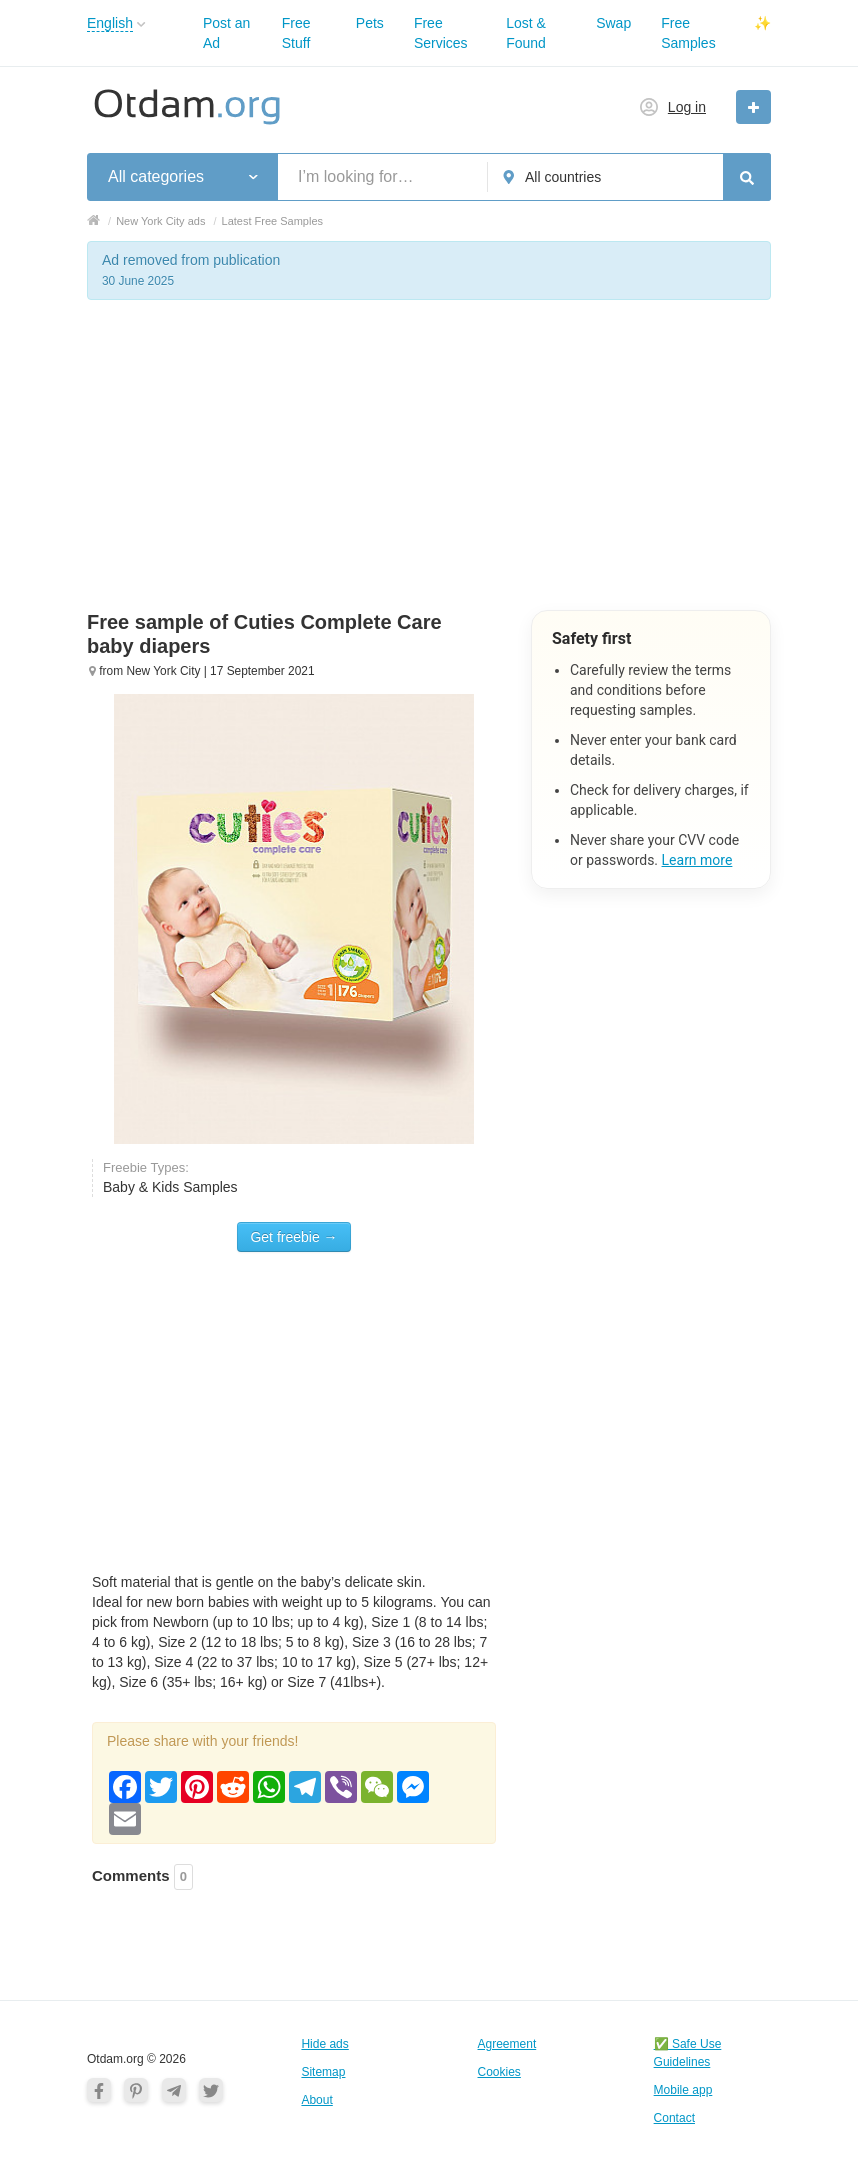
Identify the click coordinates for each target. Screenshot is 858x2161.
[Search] (747, 177)
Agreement (507, 2044)
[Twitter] (211, 2090)
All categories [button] (156, 176)
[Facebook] (99, 2090)
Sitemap (323, 2072)
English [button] (110, 23)
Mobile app (683, 2090)
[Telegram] (174, 2090)
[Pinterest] (136, 2090)
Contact (674, 2118)
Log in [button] (687, 107)
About (316, 2100)
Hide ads (324, 2044)
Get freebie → (293, 1237)
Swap (613, 23)
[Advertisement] (429, 470)
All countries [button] (563, 177)
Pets (370, 23)
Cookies (499, 2072)
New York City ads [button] (160, 221)
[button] (141, 24)
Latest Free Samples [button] (273, 221)
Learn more (697, 860)
